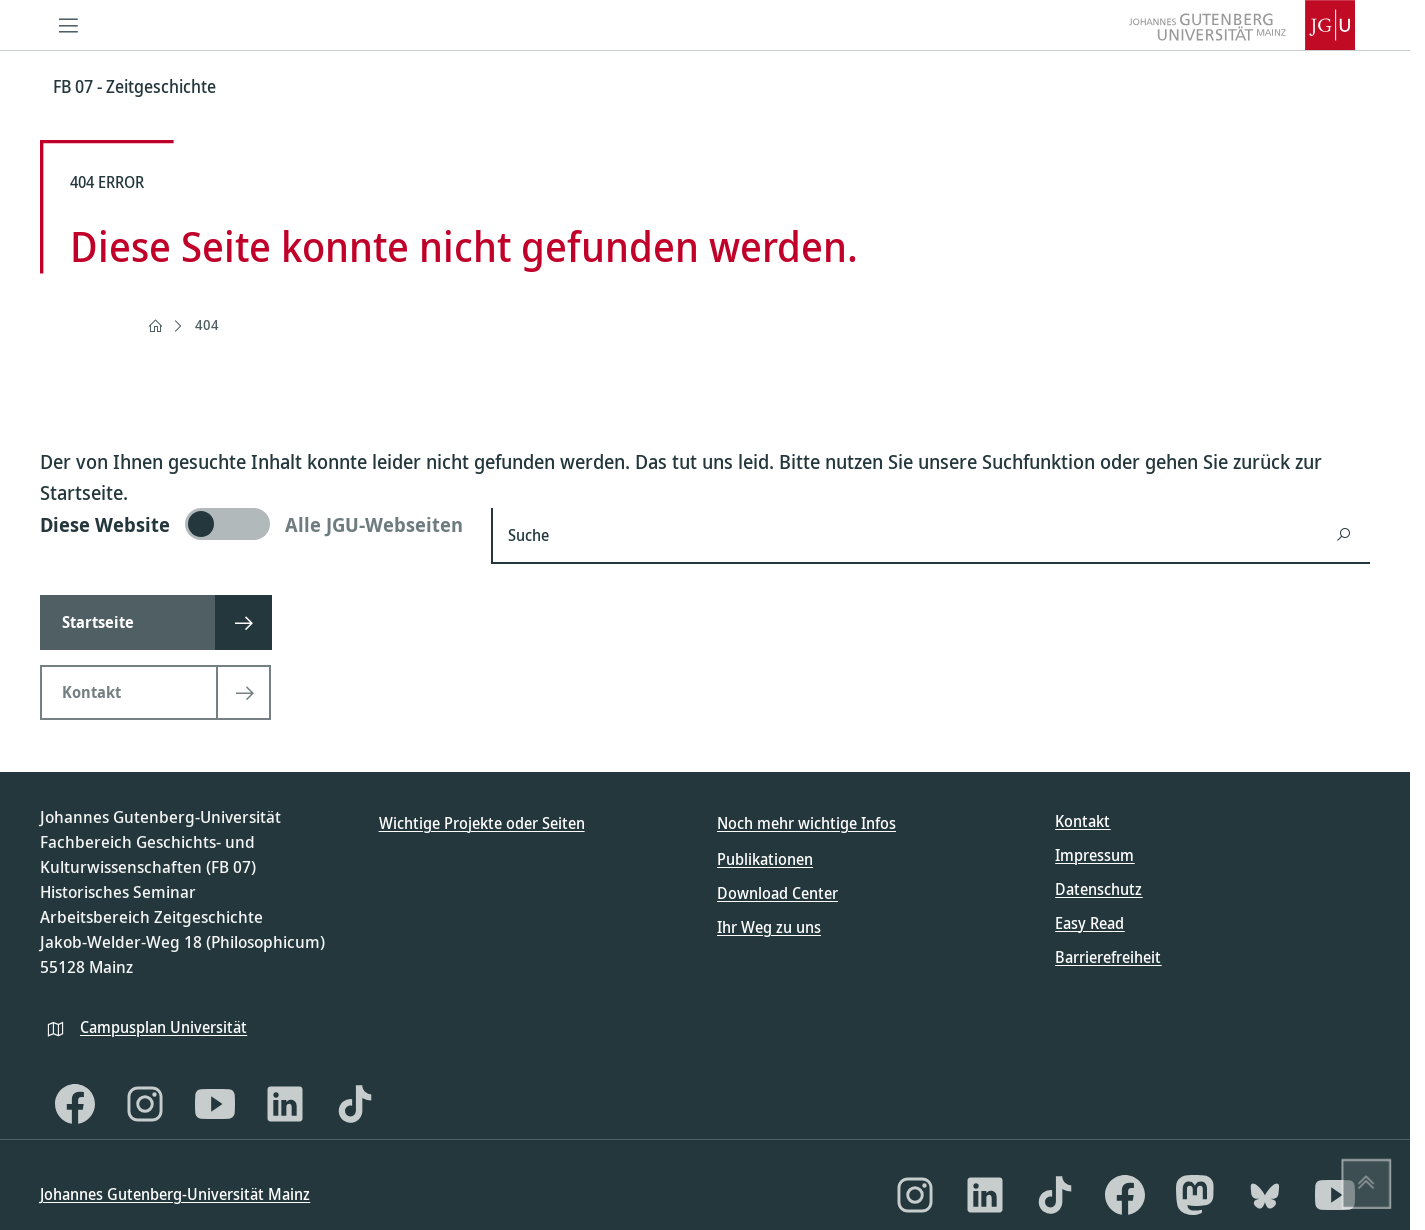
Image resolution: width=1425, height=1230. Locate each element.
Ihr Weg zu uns (769, 927)
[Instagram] (145, 1104)
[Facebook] (75, 1104)
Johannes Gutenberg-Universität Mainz (175, 1194)
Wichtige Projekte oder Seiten (482, 823)
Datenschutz (1098, 889)
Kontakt (1082, 821)
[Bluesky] (1265, 1195)
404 (207, 324)
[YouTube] (215, 1104)
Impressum (1094, 855)
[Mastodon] (1195, 1195)
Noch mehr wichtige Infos (806, 823)
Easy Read (1089, 923)
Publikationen (765, 859)
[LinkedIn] (285, 1104)
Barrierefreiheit (1108, 957)
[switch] (253, 524)
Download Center (777, 893)
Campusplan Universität (163, 1027)
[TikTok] (355, 1104)
